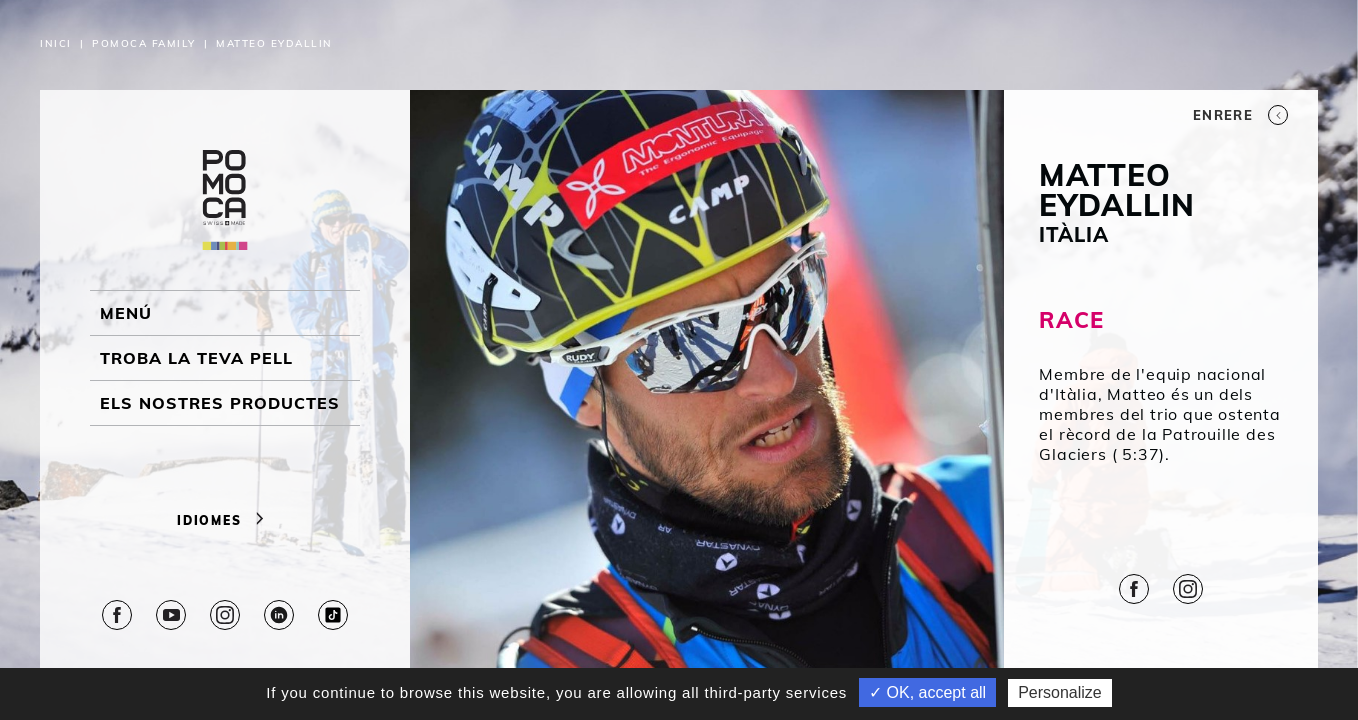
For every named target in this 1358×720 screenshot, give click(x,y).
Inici (56, 43)
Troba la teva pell (196, 358)
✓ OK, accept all (927, 692)
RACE (1071, 320)
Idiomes (225, 520)
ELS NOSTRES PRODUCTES (220, 403)
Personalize (1060, 692)
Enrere (1240, 115)
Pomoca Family (144, 43)
